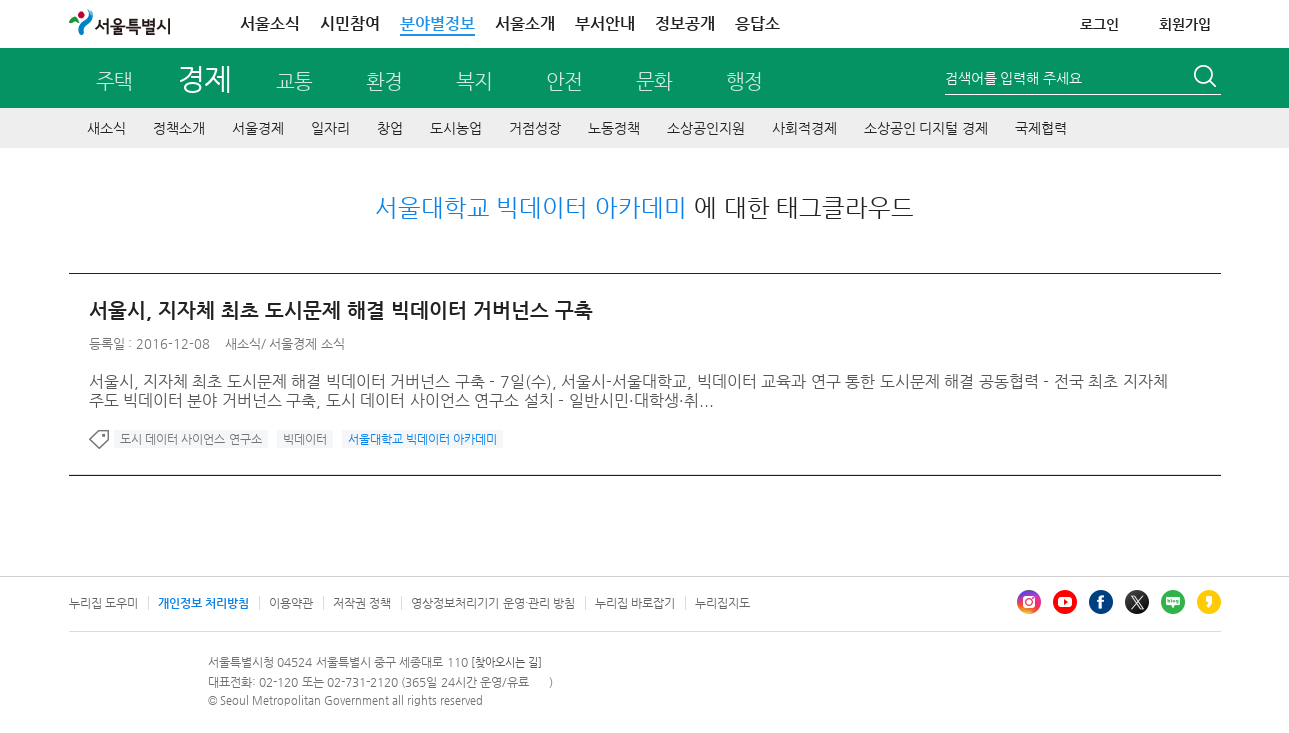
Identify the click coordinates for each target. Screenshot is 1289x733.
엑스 (1137, 602)
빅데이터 (305, 439)
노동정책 (614, 128)
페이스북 (1101, 602)
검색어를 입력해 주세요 (1014, 78)
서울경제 (258, 128)
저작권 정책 (362, 603)
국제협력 (1041, 128)
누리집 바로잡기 (635, 603)
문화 (654, 81)
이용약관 (291, 603)
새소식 (106, 128)
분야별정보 (437, 23)
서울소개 (525, 23)
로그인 (1099, 24)
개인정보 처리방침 (203, 603)
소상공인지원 (706, 128)
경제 (203, 78)
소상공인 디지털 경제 (926, 128)
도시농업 (456, 128)
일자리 (330, 128)
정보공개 (685, 23)
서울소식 (270, 23)
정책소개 (179, 128)
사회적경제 (804, 128)
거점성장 (535, 128)
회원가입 (1185, 24)
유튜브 (1065, 602)
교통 (294, 81)
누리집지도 (722, 603)
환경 (384, 81)
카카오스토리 (1209, 602)
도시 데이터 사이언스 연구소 (191, 439)
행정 (744, 81)
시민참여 (350, 23)
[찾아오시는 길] (506, 662)
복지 (474, 81)
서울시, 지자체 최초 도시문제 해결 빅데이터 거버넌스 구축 (341, 310)
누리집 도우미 (103, 603)
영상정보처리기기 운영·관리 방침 (493, 603)
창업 (390, 128)
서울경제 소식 (307, 343)
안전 (564, 81)
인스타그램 (1029, 602)
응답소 (757, 23)
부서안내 (605, 23)
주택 (114, 81)
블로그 (1173, 602)
